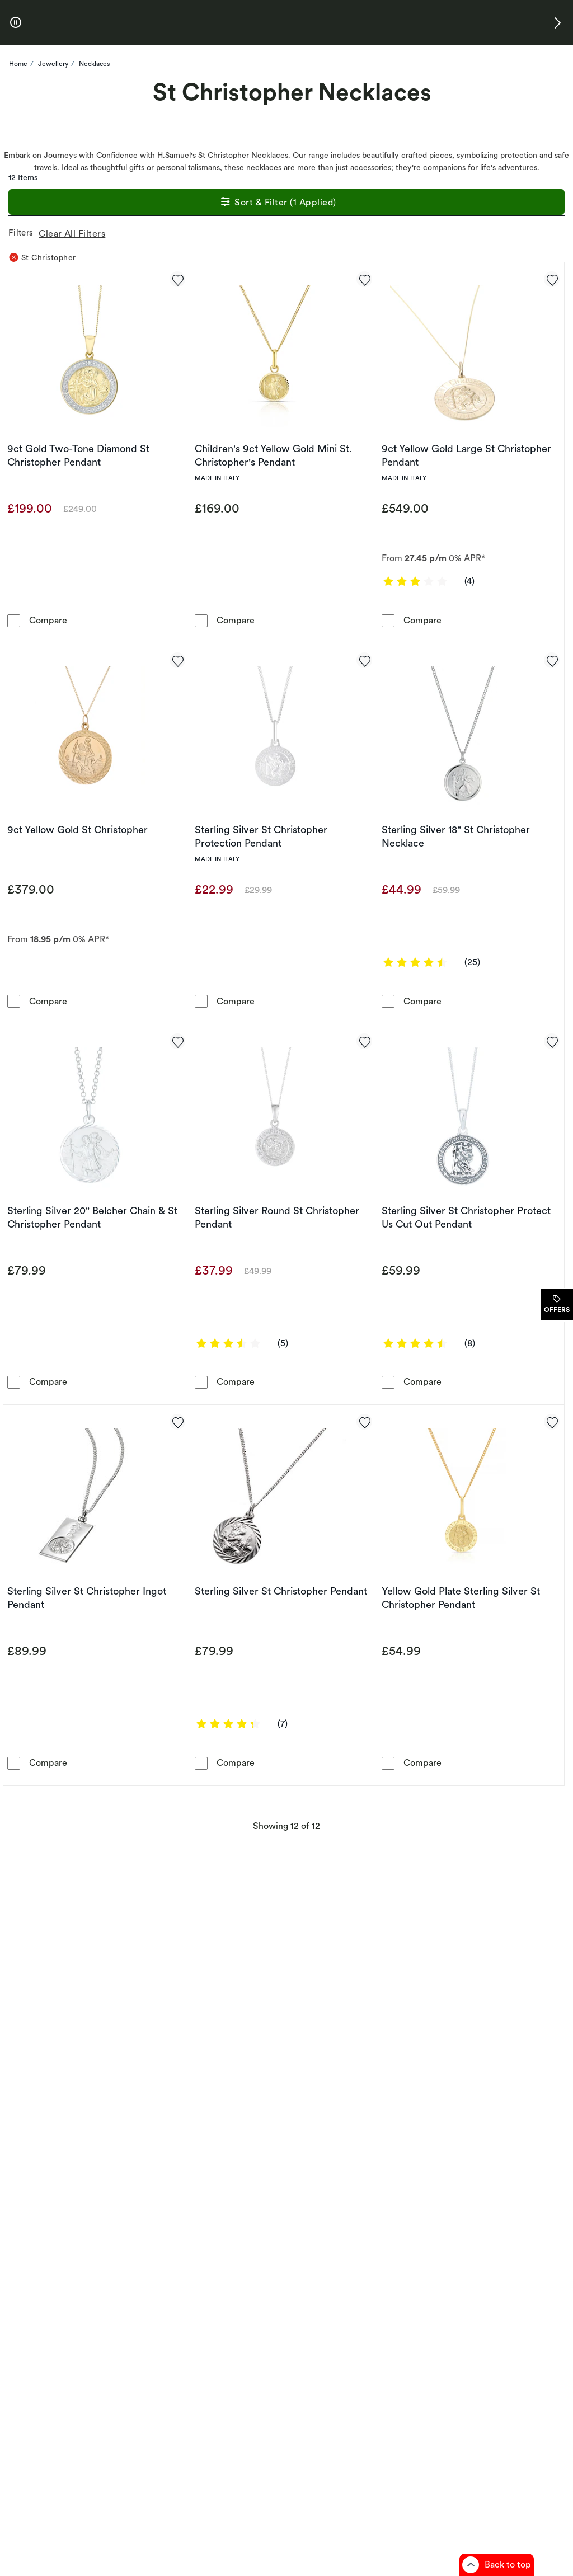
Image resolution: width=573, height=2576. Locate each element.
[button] (557, 23)
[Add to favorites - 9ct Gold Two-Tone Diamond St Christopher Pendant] (177, 279)
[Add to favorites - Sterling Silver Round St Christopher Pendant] (364, 1041)
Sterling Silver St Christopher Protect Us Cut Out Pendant (466, 1217)
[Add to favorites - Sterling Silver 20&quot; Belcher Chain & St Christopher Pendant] (177, 1041)
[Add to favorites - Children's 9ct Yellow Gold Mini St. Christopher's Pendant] (364, 279)
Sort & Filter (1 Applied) (277, 203)
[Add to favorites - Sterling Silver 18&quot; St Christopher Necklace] (552, 660)
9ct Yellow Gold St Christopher (77, 829)
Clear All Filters (74, 233)
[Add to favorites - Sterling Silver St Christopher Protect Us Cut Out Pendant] (552, 1041)
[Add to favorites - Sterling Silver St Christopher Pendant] (364, 1422)
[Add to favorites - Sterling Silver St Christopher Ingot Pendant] (177, 1422)
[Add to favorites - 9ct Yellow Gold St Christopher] (177, 660)
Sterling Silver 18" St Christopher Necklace (456, 836)
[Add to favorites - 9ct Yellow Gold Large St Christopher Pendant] (552, 279)
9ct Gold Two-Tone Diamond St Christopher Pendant (78, 455)
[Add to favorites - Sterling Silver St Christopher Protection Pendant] (364, 660)
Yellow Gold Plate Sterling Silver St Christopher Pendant (461, 1597)
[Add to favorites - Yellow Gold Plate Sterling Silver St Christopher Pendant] (552, 1422)
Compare (48, 620)
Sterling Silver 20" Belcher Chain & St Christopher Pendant (92, 1217)
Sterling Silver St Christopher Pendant (281, 1591)
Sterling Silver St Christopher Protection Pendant (261, 836)
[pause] (15, 23)
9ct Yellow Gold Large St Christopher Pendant (466, 455)
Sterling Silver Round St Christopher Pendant (277, 1217)
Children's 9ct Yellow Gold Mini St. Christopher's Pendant (273, 455)
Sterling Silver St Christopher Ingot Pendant (86, 1597)
